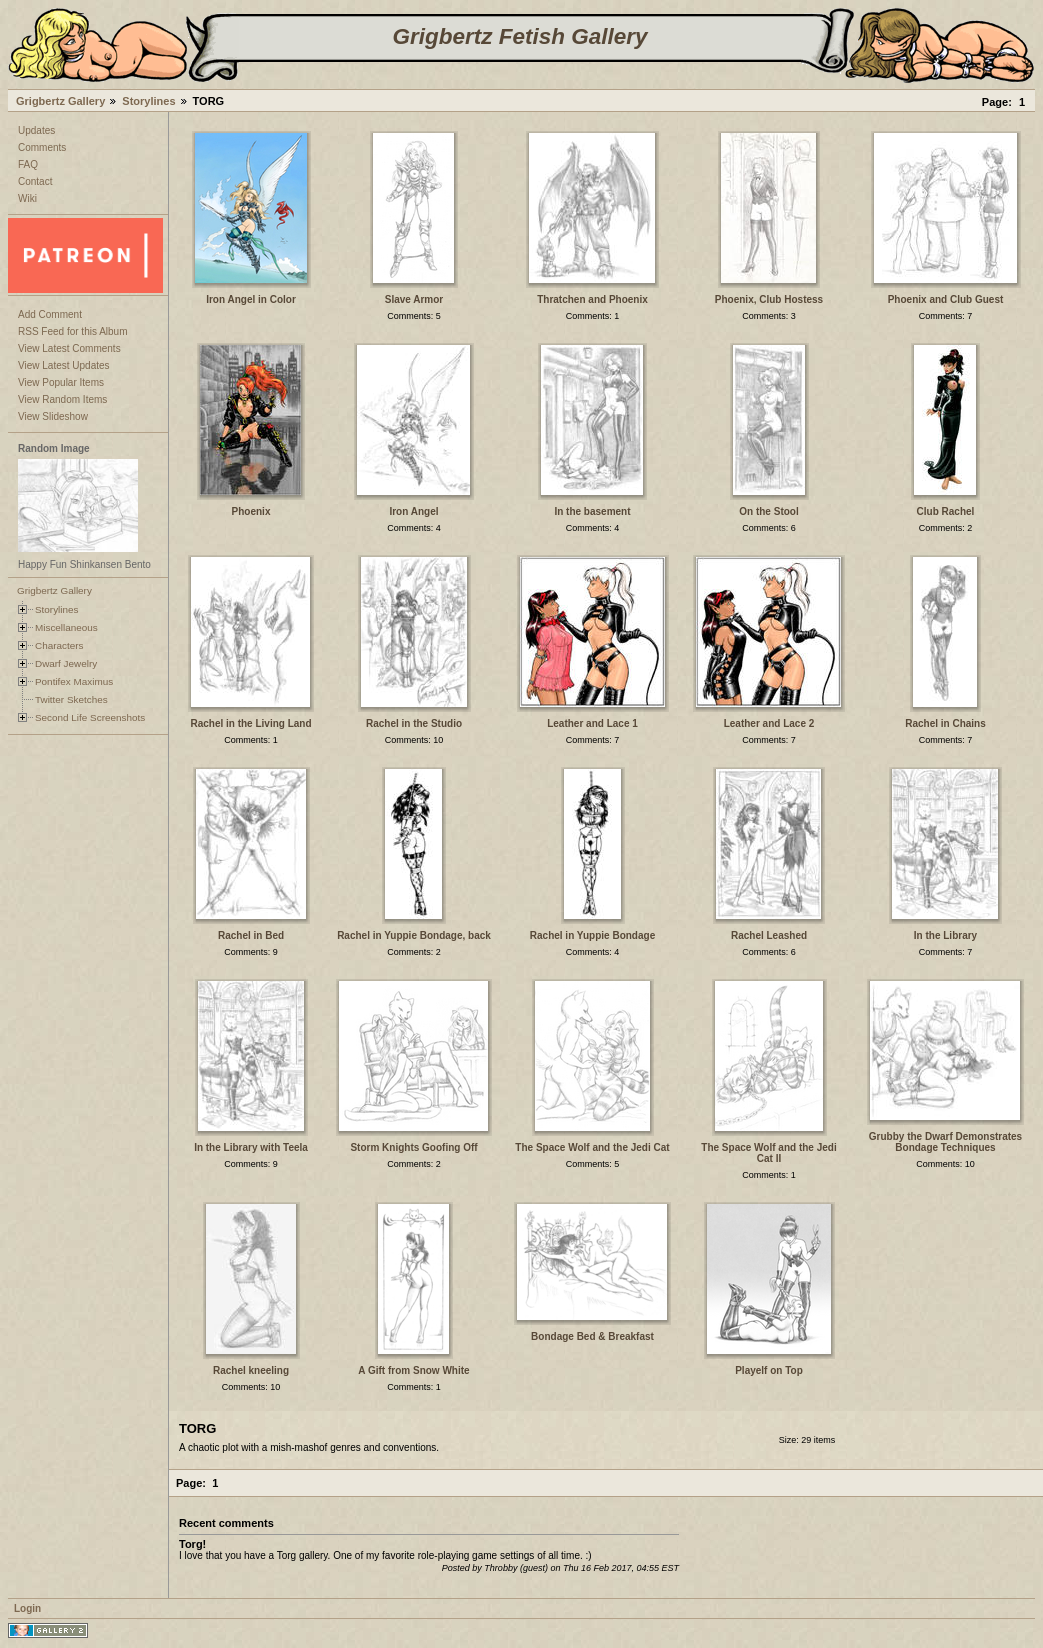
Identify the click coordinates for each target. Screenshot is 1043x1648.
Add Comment (50, 314)
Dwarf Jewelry (66, 663)
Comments (42, 147)
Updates (36, 130)
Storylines (148, 101)
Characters (59, 645)
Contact (35, 181)
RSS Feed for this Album (73, 331)
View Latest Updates (64, 365)
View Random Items (62, 399)
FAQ (28, 164)
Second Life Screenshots (90, 717)
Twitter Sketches (71, 699)
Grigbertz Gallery (60, 101)
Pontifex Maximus (74, 681)
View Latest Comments (69, 348)
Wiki (27, 198)
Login (27, 1608)
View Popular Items (61, 382)
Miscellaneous (66, 627)
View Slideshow (53, 416)
